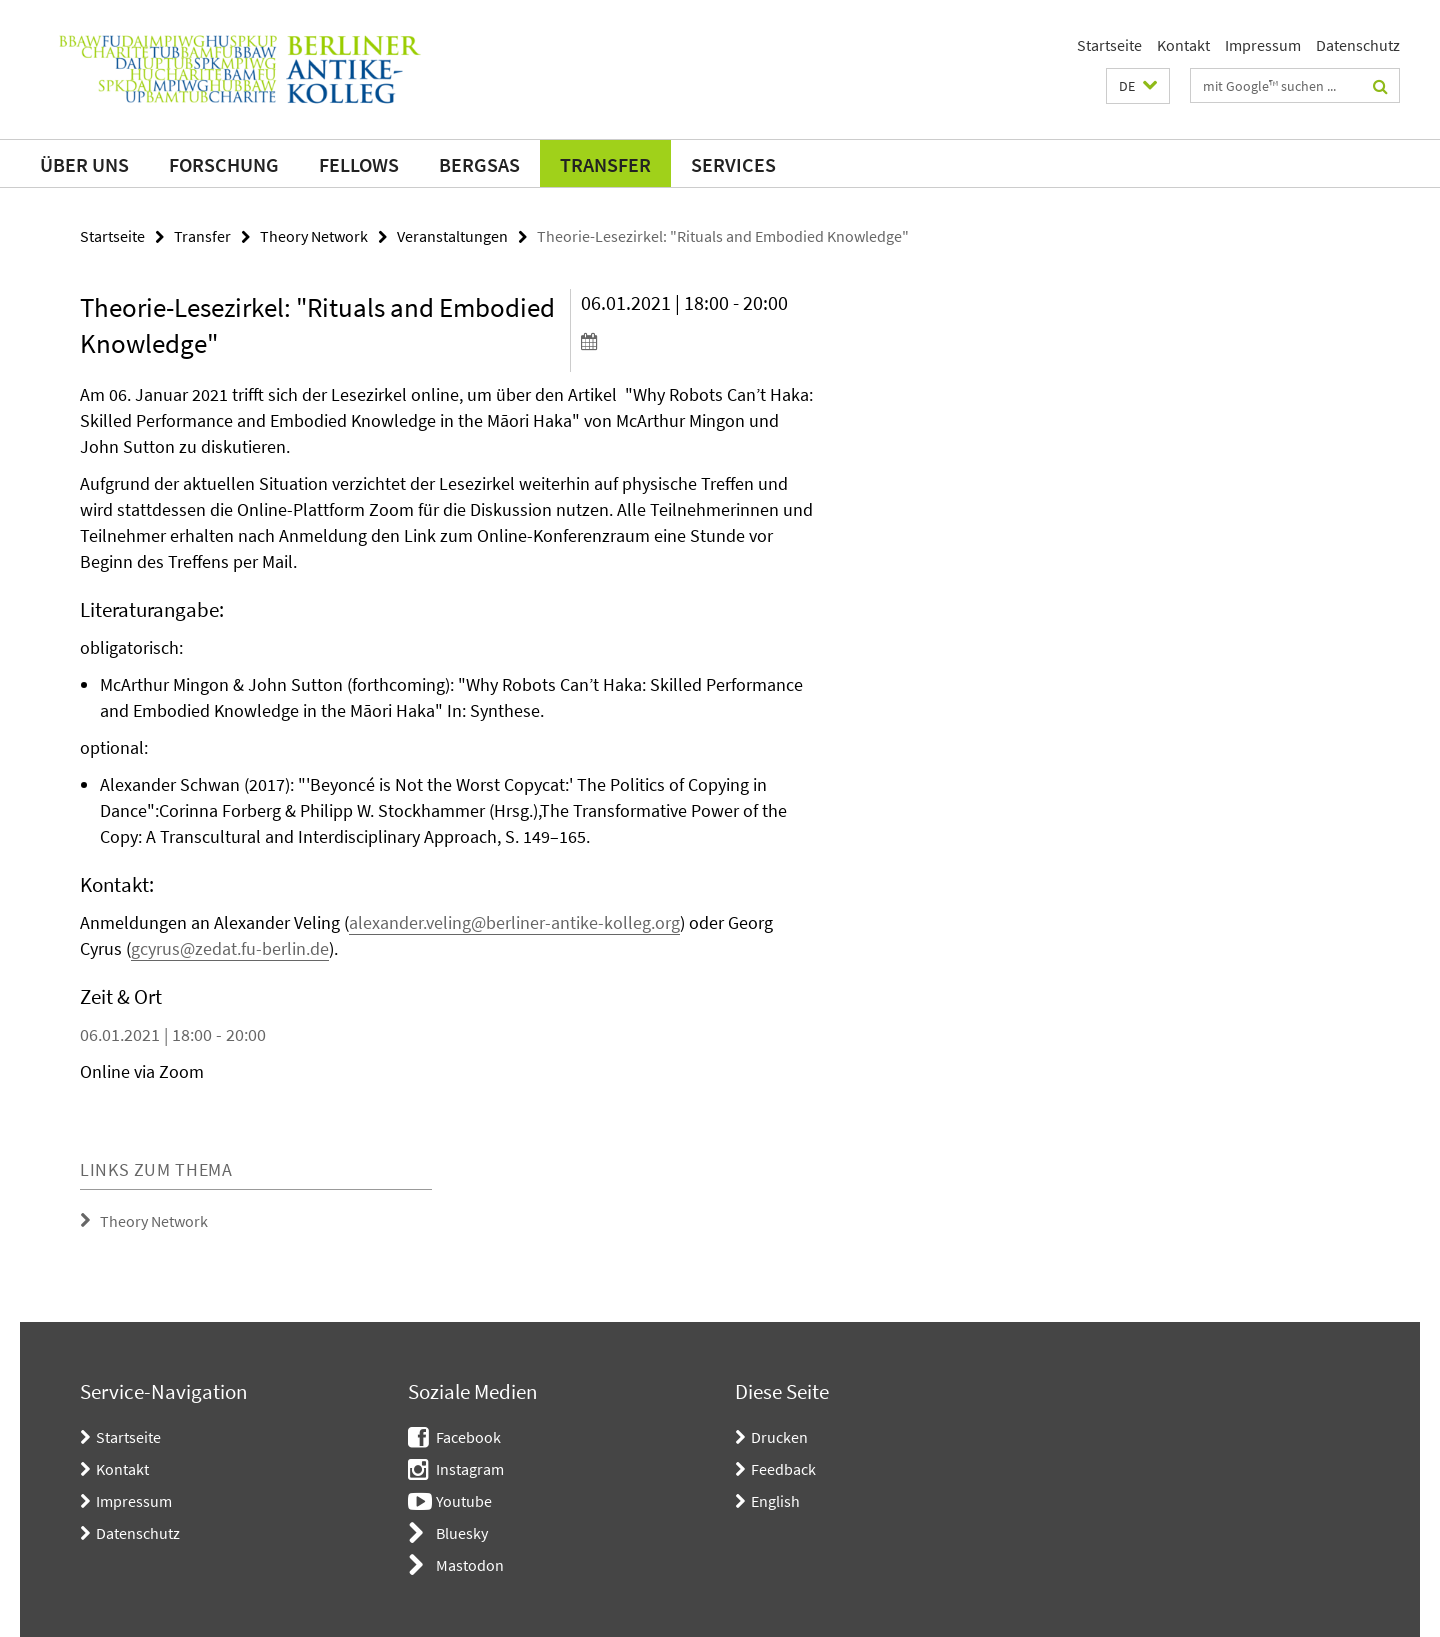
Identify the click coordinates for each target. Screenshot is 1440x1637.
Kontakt (1183, 45)
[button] (1138, 86)
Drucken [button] (779, 1437)
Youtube (464, 1501)
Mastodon (470, 1565)
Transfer (605, 164)
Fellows (359, 164)
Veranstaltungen (452, 236)
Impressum (1263, 45)
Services (733, 164)
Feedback (783, 1469)
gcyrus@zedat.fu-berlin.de (230, 948)
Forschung (224, 164)
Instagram (470, 1469)
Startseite (1109, 45)
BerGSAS (479, 164)
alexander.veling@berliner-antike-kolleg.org (514, 922)
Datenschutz (1358, 45)
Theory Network (314, 236)
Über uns (84, 164)
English (775, 1501)
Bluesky (462, 1533)
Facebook (468, 1437)
